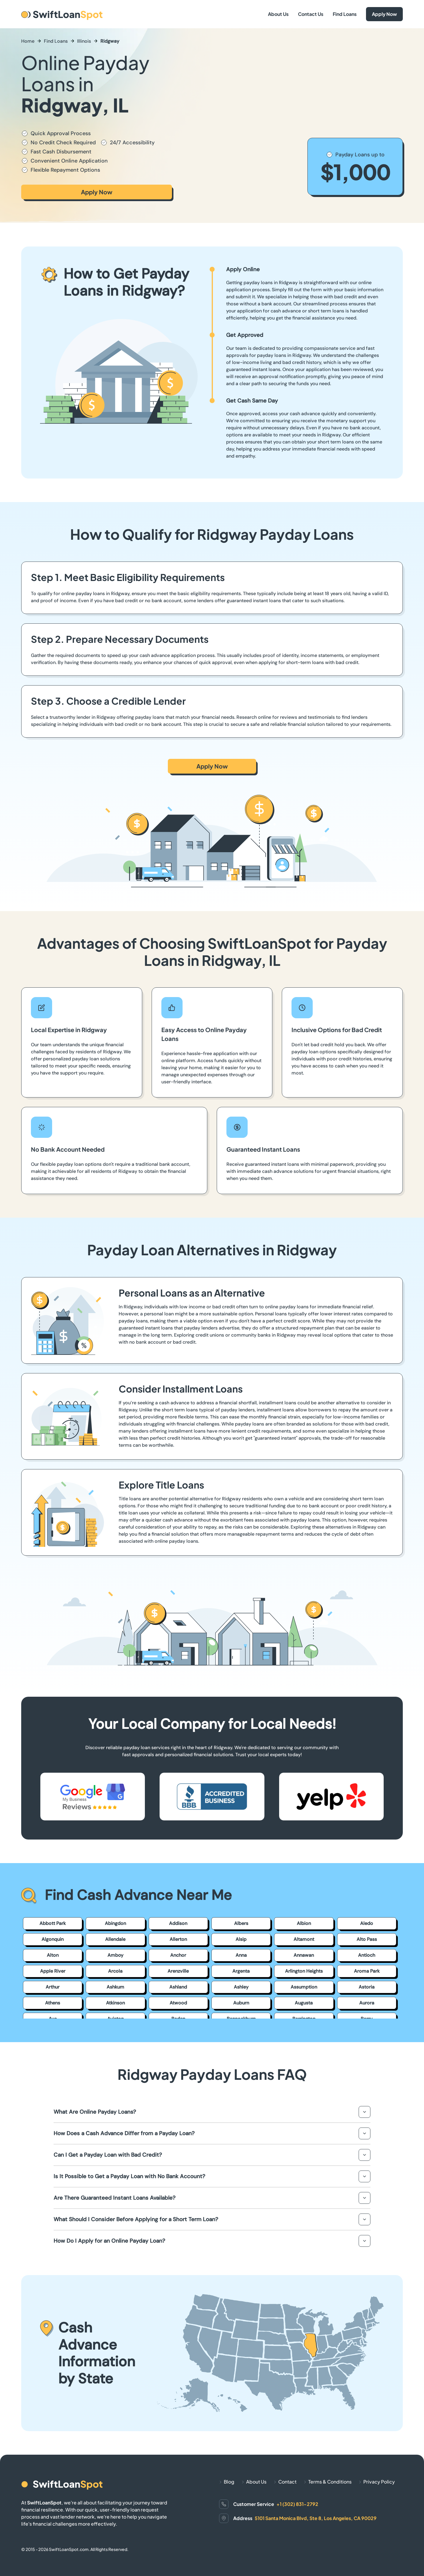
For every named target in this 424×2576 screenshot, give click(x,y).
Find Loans (345, 14)
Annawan (304, 1955)
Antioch (366, 1955)
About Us (278, 14)
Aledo (366, 1923)
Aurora (366, 2003)
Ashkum (115, 1987)
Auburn (241, 2003)
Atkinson (115, 2003)
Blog (229, 2482)
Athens (52, 2003)
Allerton (178, 1939)
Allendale (115, 1939)
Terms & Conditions (330, 2482)
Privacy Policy (379, 2482)
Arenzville (178, 1971)
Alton (53, 1955)
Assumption (304, 1987)
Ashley (241, 1987)
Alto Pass (367, 1939)
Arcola (115, 1971)
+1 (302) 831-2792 (297, 2504)
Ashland (178, 1987)
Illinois (84, 41)
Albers (241, 1923)
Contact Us (310, 14)
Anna (241, 1955)
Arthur (52, 1987)
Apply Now (384, 14)
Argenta (241, 1971)
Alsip (241, 1939)
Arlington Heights (304, 1971)
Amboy (115, 1955)
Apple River (52, 1971)
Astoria (367, 1987)
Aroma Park (367, 1971)
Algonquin (53, 1939)
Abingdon (115, 1923)
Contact (287, 2482)
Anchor (178, 1955)
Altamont (304, 1939)
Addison (178, 1923)
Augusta (304, 2003)
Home (27, 41)
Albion (304, 1923)
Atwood (178, 2003)
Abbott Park (52, 1923)
